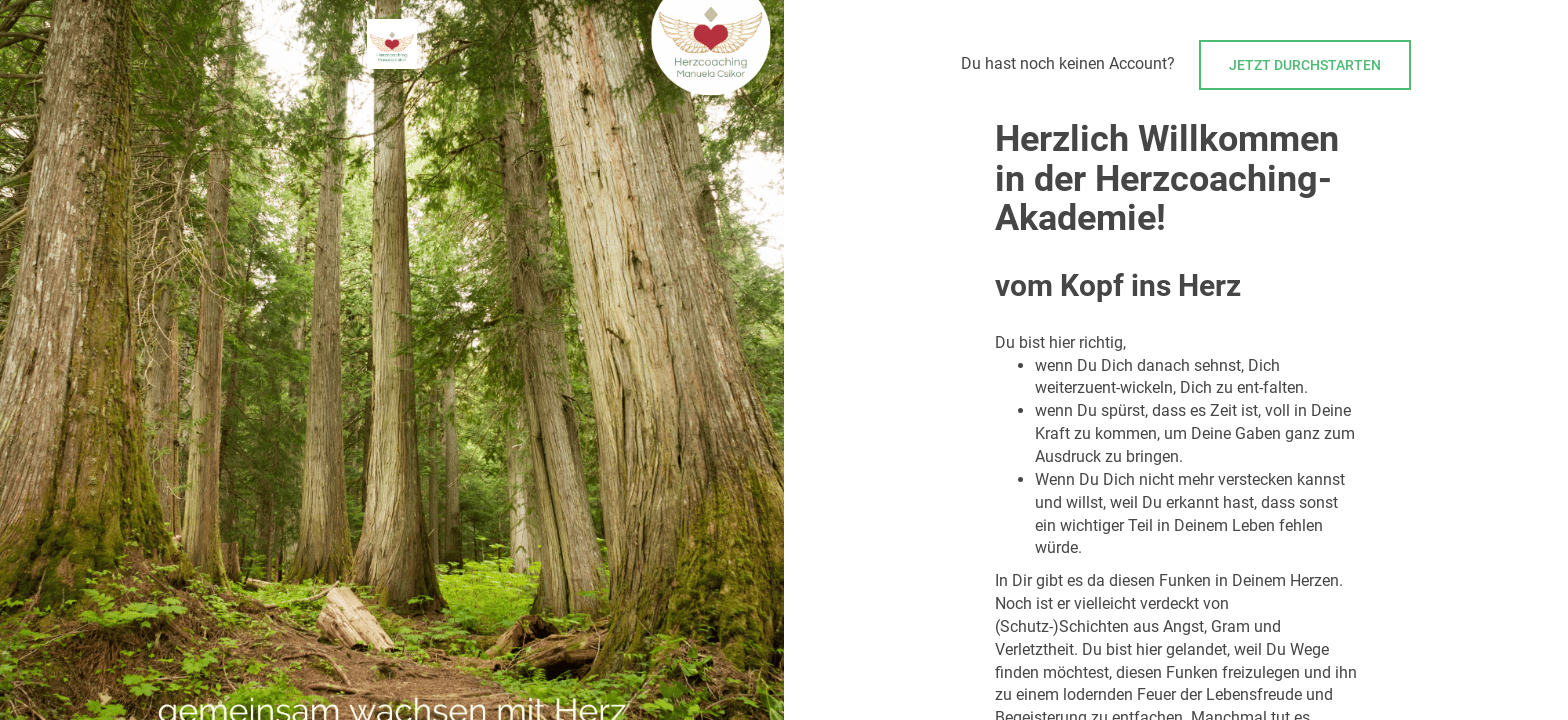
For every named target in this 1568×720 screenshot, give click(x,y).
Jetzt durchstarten (1305, 65)
